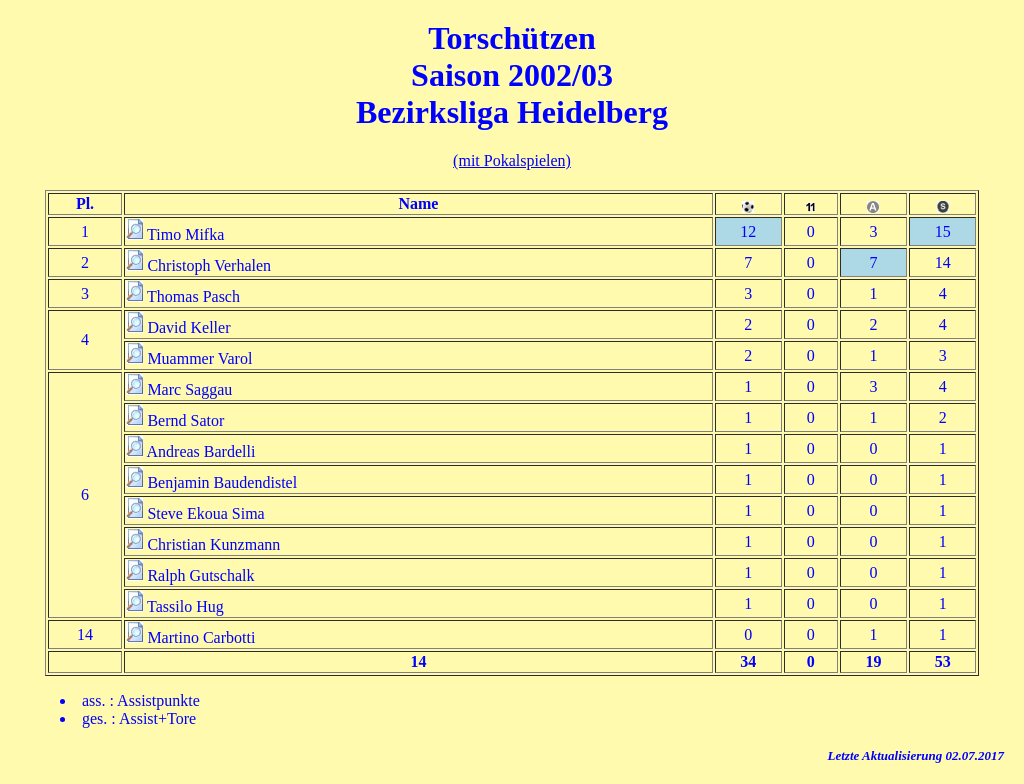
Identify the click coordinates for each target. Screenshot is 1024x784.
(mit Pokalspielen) (512, 160)
